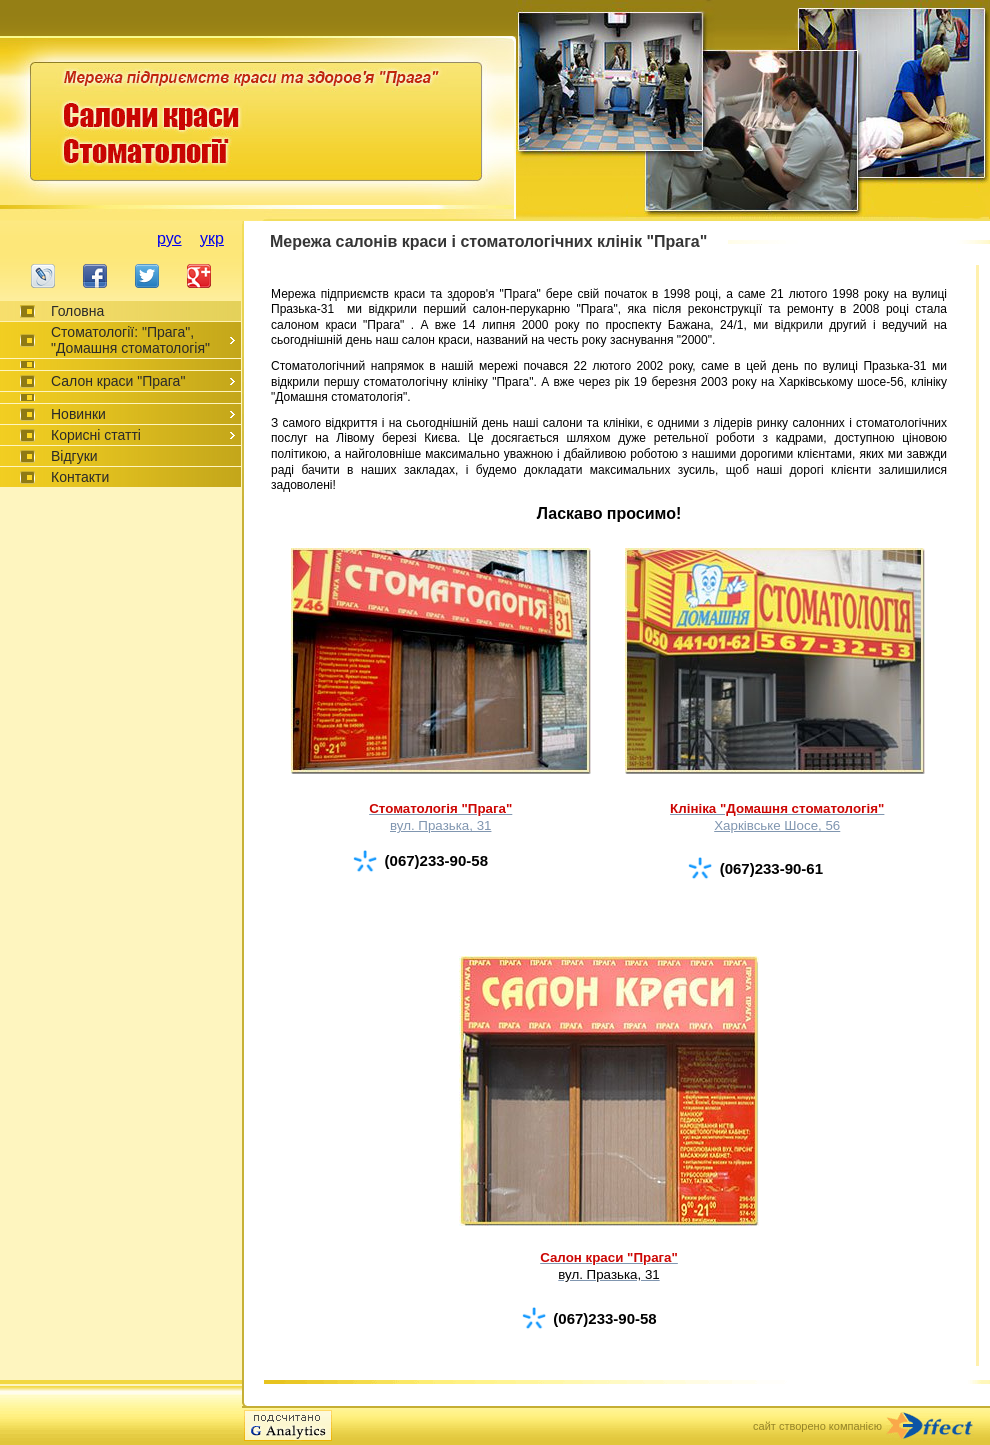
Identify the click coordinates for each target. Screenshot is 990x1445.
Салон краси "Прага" (118, 381)
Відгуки (74, 456)
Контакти (80, 477)
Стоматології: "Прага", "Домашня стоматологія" (130, 340)
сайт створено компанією (817, 1426)
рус (169, 238)
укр (212, 238)
